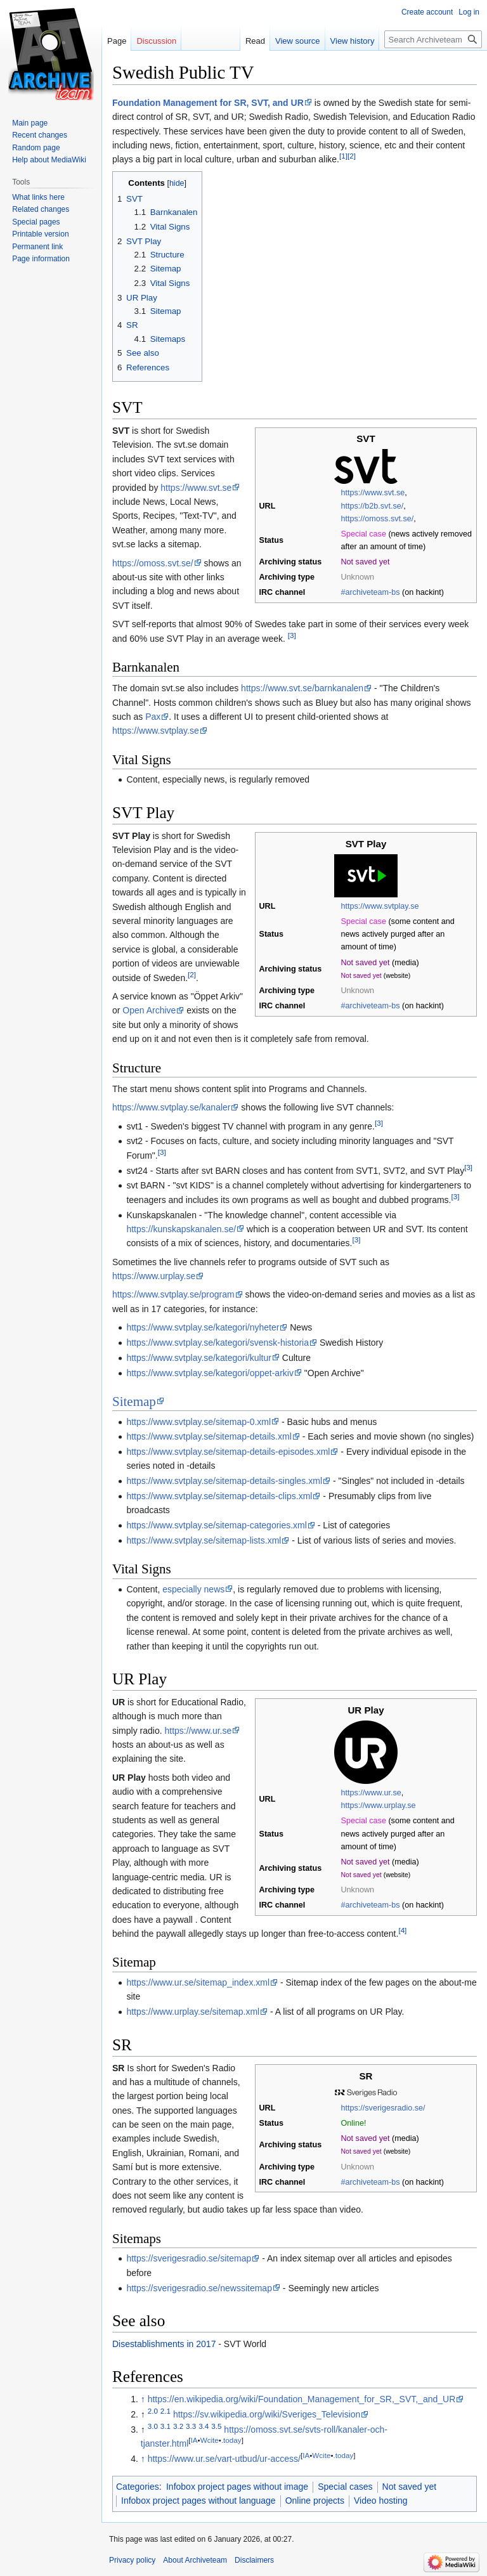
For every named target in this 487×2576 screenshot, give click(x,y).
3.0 (153, 2426)
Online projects (314, 2500)
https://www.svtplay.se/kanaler (171, 1107)
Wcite (209, 2440)
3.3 (191, 2426)
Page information (41, 258)
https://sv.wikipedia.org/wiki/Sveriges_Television (266, 2414)
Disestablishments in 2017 (164, 2344)
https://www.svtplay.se (155, 730)
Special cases (345, 2487)
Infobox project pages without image (237, 2487)
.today (231, 2440)
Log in (468, 12)
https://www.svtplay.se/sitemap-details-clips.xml (219, 1496)
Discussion (156, 41)
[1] (343, 156)
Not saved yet (409, 2487)
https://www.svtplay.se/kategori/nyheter (202, 1327)
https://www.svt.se (373, 492)
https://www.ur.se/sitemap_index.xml (197, 1982)
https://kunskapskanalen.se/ (181, 1229)
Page (116, 41)
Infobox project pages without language (198, 2500)
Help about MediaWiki (49, 159)
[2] (351, 156)
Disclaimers (254, 2560)
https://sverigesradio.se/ (383, 2108)
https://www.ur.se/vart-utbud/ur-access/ (224, 2459)
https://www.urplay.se (153, 1276)
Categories (137, 2487)
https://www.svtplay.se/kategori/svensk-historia (217, 1342)
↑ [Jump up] (143, 2399)
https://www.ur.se (371, 1792)
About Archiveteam (195, 2560)
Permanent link (37, 246)
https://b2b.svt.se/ (372, 506)
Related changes (40, 209)
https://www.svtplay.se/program (173, 1294)
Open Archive (149, 1010)
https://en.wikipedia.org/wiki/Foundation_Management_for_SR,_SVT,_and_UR (302, 2399)
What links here (38, 197)
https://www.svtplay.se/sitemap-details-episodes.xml (228, 1452)
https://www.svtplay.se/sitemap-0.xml (198, 1422)
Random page (36, 147)
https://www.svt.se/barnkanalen (302, 688)
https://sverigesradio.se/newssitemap (199, 2288)
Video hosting (381, 2500)
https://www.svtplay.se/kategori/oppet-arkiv (210, 1373)
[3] (292, 635)
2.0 (153, 2411)
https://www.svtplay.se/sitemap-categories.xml (216, 1525)
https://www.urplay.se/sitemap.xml (192, 2012)
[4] (402, 1930)
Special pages (36, 222)
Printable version (40, 234)
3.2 (178, 2426)
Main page (30, 123)
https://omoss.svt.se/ (377, 518)
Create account (427, 12)
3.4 (203, 2426)
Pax (152, 717)
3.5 (216, 2426)
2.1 (165, 2411)
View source (297, 41)
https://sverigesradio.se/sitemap (188, 2258)
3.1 (165, 2426)
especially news (193, 1589)
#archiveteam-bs (370, 592)
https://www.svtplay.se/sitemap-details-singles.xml (224, 1481)
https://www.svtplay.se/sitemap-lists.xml (203, 1540)
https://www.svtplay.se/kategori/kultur (198, 1358)
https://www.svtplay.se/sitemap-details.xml (208, 1436)
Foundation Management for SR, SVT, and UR (208, 103)
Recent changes (39, 135)
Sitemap (134, 1401)
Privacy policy (132, 2560)
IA (194, 2440)
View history (352, 41)
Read (255, 41)
